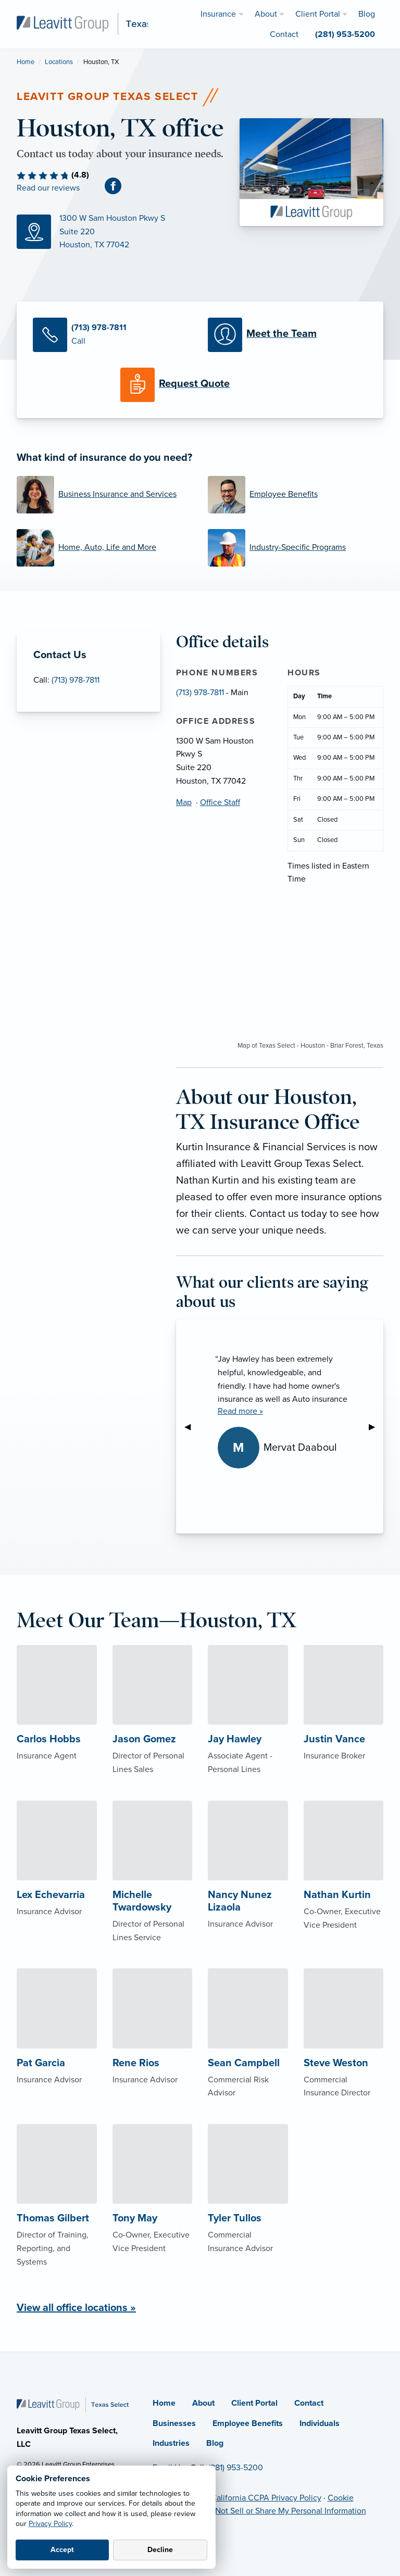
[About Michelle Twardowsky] (153, 1891)
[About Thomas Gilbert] (57, 2216)
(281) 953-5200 (235, 2467)
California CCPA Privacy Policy (266, 2498)
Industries (171, 2443)
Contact (308, 2403)
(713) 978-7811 (75, 680)
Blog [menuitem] (366, 14)
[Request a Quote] (200, 385)
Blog (214, 2443)
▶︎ (376, 1427)
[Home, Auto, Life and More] (104, 548)
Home (25, 62)
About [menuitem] (266, 14)
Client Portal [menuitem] (317, 14)
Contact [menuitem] (284, 34)
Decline (160, 2549)
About (203, 2403)
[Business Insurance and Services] (104, 494)
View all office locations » (76, 2308)
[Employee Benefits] (295, 494)
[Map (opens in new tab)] (120, 232)
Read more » (240, 1411)
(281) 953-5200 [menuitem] (345, 34)
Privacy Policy (50, 2523)
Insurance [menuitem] (218, 14)
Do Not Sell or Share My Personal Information (284, 2511)
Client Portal (254, 2403)
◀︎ (191, 1427)
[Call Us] (112, 335)
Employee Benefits (248, 2423)
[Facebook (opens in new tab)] (117, 186)
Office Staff (220, 802)
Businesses (174, 2423)
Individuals (319, 2423)
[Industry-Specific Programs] (295, 548)
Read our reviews (48, 188)
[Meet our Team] (287, 335)
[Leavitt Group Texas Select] (99, 23)
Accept (62, 2549)
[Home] (73, 2404)
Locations (59, 62)
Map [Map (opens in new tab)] (184, 802)
